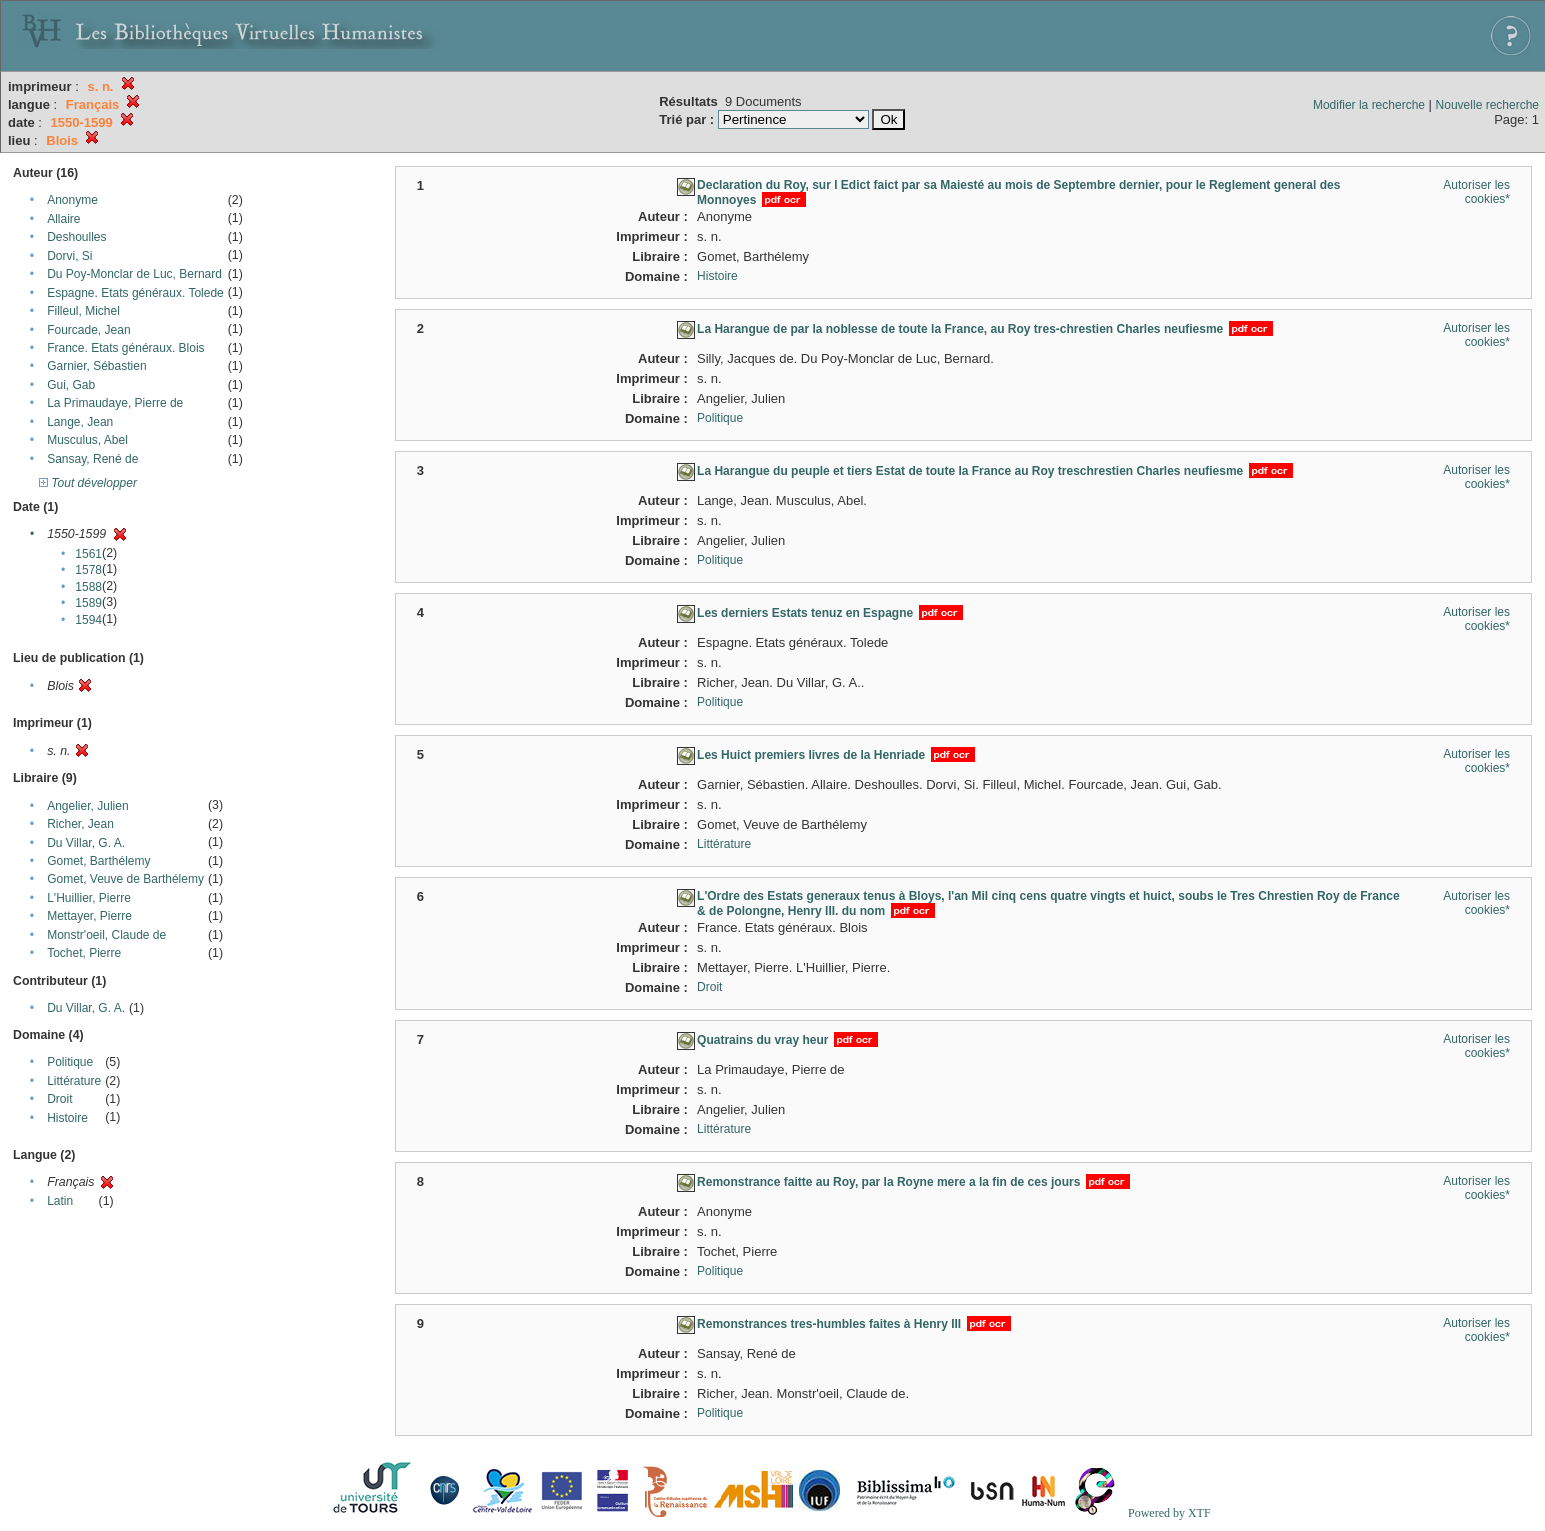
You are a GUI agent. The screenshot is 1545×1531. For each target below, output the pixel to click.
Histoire (67, 1118)
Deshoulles (76, 237)
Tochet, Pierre (84, 953)
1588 (88, 587)
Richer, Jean (80, 824)
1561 (88, 554)
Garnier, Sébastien (96, 366)
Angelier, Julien (87, 806)
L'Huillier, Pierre (89, 898)
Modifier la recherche (1369, 105)
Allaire (63, 219)
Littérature (74, 1081)
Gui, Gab (71, 385)
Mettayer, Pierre (89, 916)
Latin (60, 1201)
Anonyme (72, 200)
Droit (59, 1099)
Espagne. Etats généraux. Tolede (135, 293)
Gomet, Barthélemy (98, 861)
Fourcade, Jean (88, 330)
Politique (70, 1062)
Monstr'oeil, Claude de (106, 935)
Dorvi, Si (69, 256)
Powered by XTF (1169, 1513)
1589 (88, 603)
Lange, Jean (80, 422)
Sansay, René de (92, 459)
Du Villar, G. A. (86, 843)
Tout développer (88, 483)
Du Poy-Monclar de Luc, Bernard (134, 274)
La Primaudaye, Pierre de (115, 403)
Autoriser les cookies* (1476, 192)
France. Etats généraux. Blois (125, 348)
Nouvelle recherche (1487, 105)
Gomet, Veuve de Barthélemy (125, 879)
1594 (88, 620)
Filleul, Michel (83, 311)
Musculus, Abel (87, 440)
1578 (88, 570)
